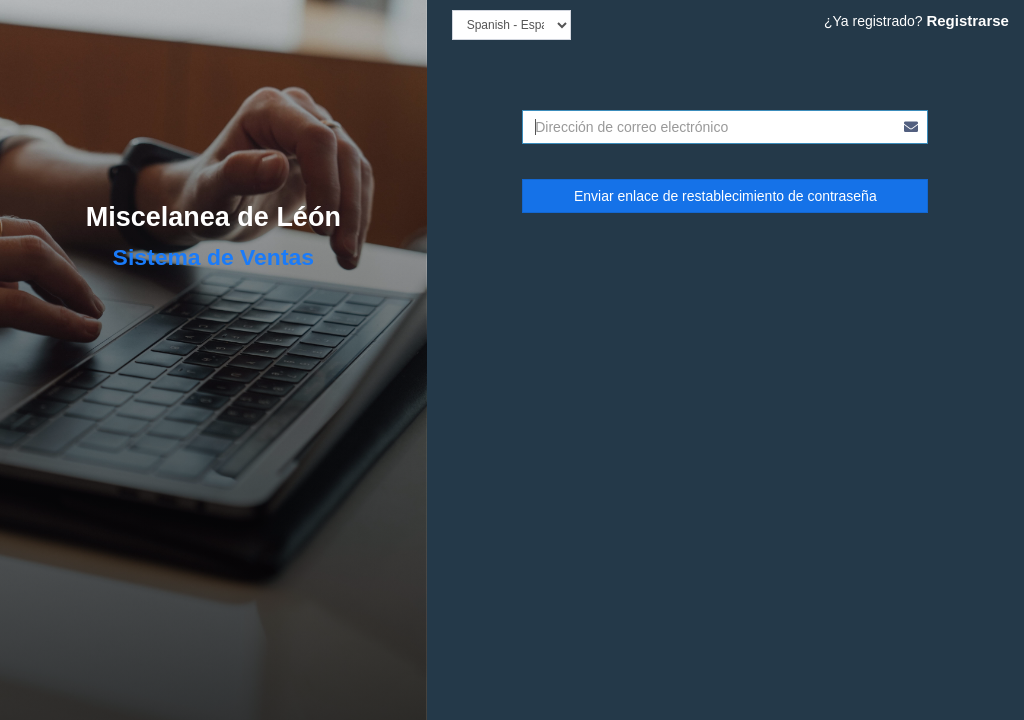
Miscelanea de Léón (213, 217)
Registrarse (967, 20)
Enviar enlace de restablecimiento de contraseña (725, 196)
